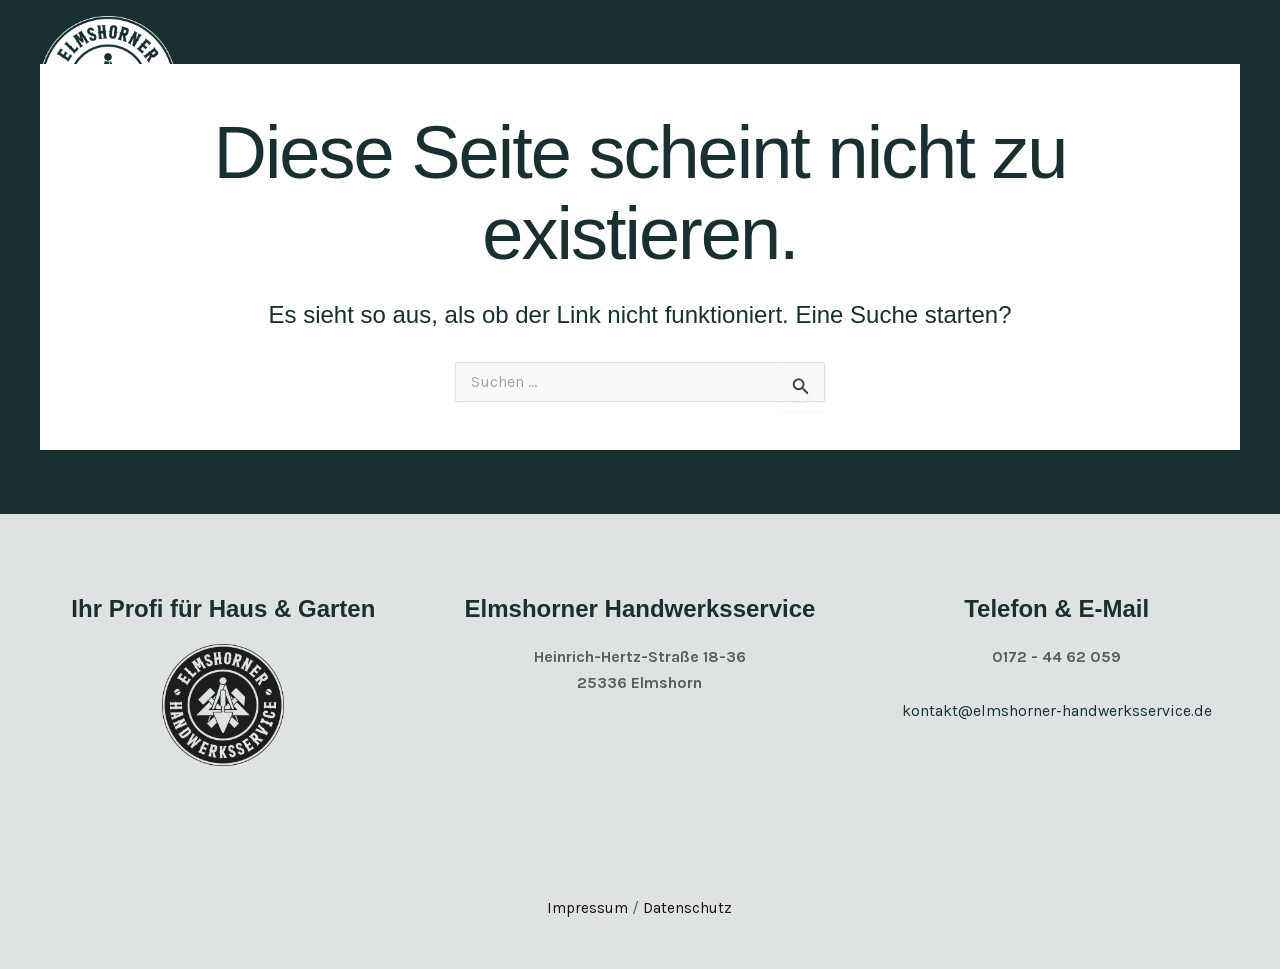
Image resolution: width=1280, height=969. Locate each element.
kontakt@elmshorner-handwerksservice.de (1056, 710)
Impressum (586, 907)
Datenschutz (689, 907)
